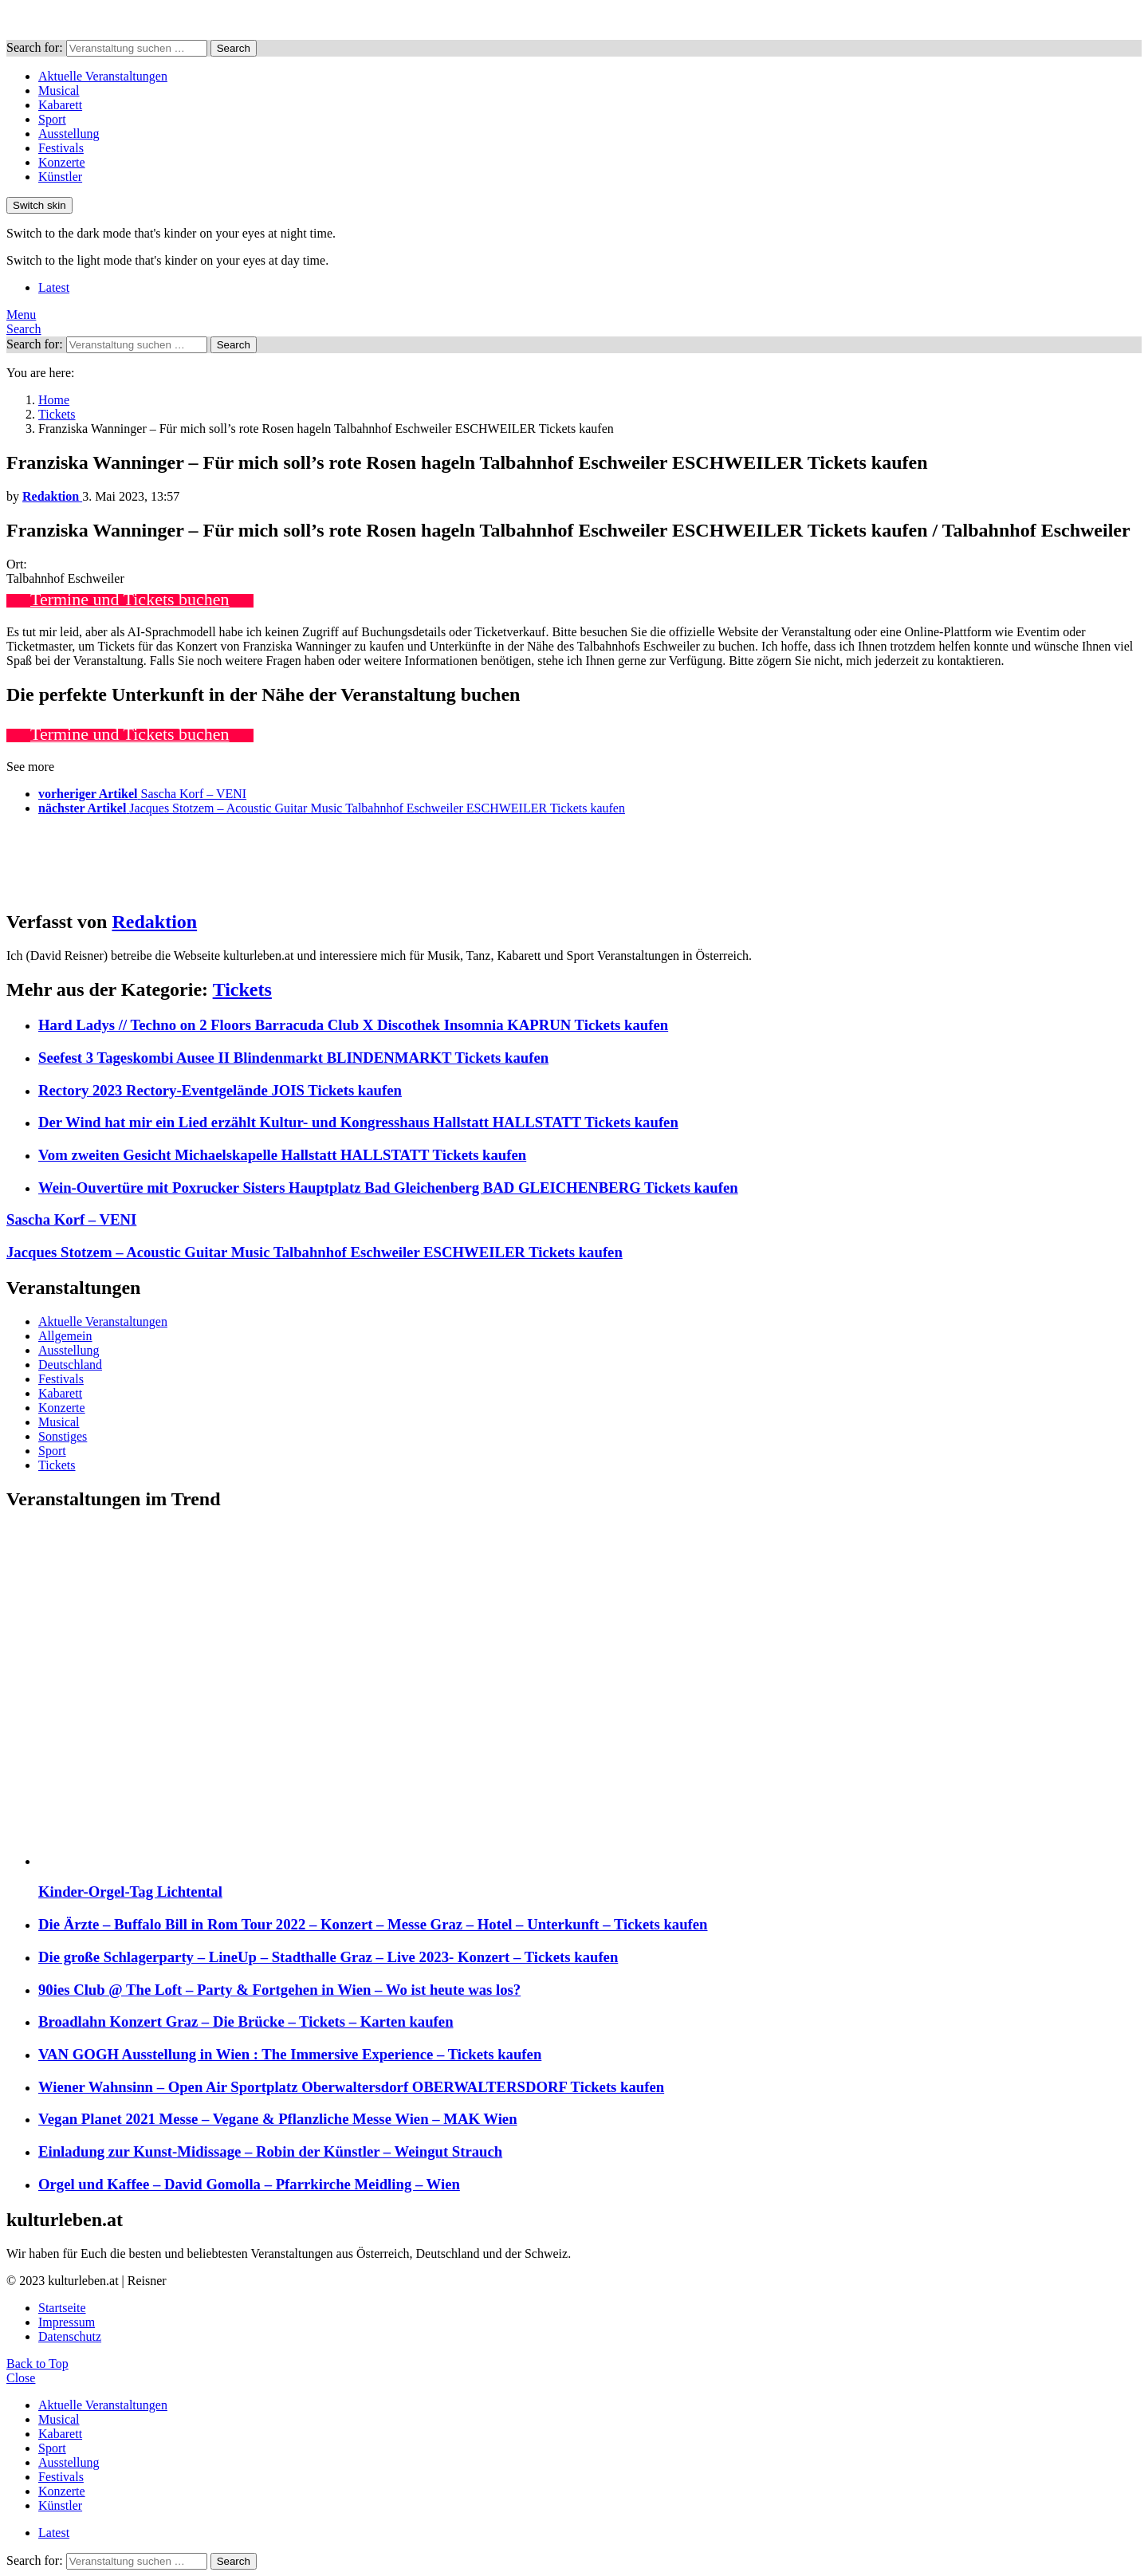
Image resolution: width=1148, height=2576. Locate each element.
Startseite (62, 2307)
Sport (52, 119)
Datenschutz (69, 2336)
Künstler (60, 176)
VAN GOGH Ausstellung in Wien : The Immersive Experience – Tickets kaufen (289, 2054)
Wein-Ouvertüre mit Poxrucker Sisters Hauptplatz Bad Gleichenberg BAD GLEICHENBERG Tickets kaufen (388, 1187)
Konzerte (61, 162)
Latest (53, 287)
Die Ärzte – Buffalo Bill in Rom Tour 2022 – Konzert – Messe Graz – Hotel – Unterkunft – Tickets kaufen (373, 1924)
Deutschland (70, 1364)
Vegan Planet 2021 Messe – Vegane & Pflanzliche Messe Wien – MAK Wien (277, 2118)
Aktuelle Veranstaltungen (102, 76)
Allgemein (65, 1336)
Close (20, 2378)
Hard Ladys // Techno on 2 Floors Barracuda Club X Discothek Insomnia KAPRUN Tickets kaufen (353, 1025)
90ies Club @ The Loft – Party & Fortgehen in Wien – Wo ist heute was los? (279, 1989)
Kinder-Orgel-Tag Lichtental (130, 1891)
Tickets (242, 989)
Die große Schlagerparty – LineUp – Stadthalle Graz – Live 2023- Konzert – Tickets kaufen (328, 1957)
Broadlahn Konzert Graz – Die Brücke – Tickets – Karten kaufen (246, 2021)
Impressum (66, 2322)
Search (233, 48)
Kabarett (60, 105)
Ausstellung (68, 133)
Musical (59, 90)
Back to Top (37, 2363)
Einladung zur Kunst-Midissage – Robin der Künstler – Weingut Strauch (270, 2151)
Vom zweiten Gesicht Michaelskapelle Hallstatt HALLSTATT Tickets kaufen (282, 1154)
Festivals (61, 148)
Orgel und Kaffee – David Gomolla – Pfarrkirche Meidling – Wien (249, 2184)
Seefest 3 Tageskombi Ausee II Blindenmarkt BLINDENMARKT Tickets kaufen (293, 1057)
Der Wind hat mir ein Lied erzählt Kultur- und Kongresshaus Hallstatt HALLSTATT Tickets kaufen (358, 1122)
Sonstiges (62, 1436)
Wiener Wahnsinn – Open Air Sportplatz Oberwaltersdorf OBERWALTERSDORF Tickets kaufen (351, 2086)
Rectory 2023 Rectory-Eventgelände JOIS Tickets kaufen (220, 1090)
